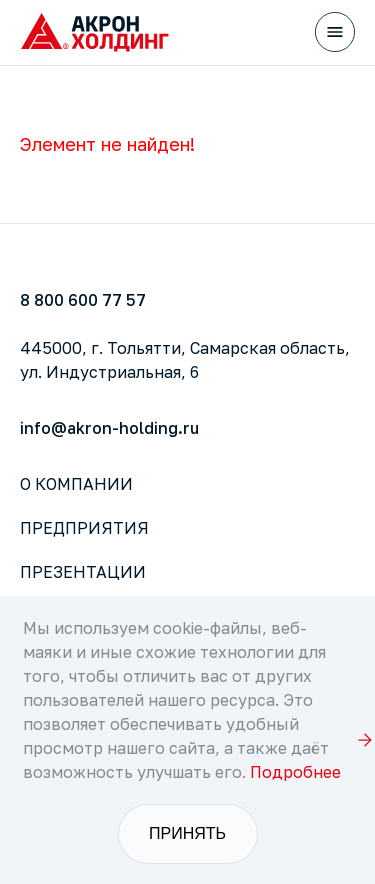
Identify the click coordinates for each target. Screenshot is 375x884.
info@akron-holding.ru (109, 428)
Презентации (83, 572)
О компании (76, 484)
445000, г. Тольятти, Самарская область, (185, 360)
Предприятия (84, 528)
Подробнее (295, 772)
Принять (187, 833)
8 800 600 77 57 (83, 300)
